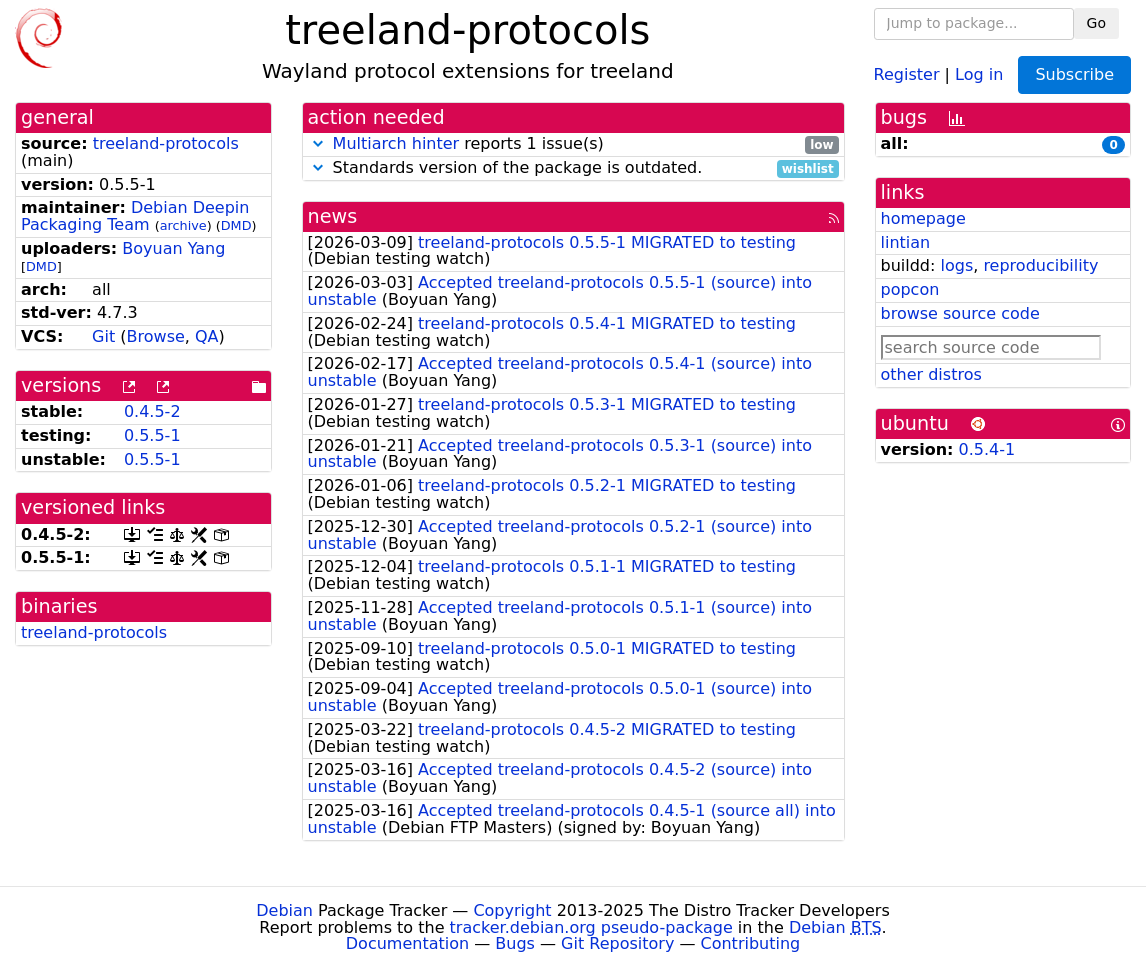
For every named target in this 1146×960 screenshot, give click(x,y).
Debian (284, 910)
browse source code (960, 313)
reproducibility (1040, 265)
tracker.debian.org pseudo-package (591, 927)
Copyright (512, 910)
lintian (906, 242)
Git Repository (617, 943)
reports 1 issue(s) (573, 144)
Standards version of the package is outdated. (573, 168)
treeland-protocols (166, 143)
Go (1096, 23)
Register (907, 73)
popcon (910, 289)
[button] (318, 143)
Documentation (407, 943)
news (333, 216)
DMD (236, 225)
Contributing (751, 943)
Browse (156, 336)
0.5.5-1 (152, 435)
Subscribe (1074, 74)
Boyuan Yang (173, 248)
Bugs (515, 943)
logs (956, 265)
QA (207, 336)
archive (183, 225)
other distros (931, 374)
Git (103, 336)
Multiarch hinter (396, 143)
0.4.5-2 (152, 411)
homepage (923, 218)
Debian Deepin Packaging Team (135, 216)
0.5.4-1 (987, 449)
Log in (979, 73)
